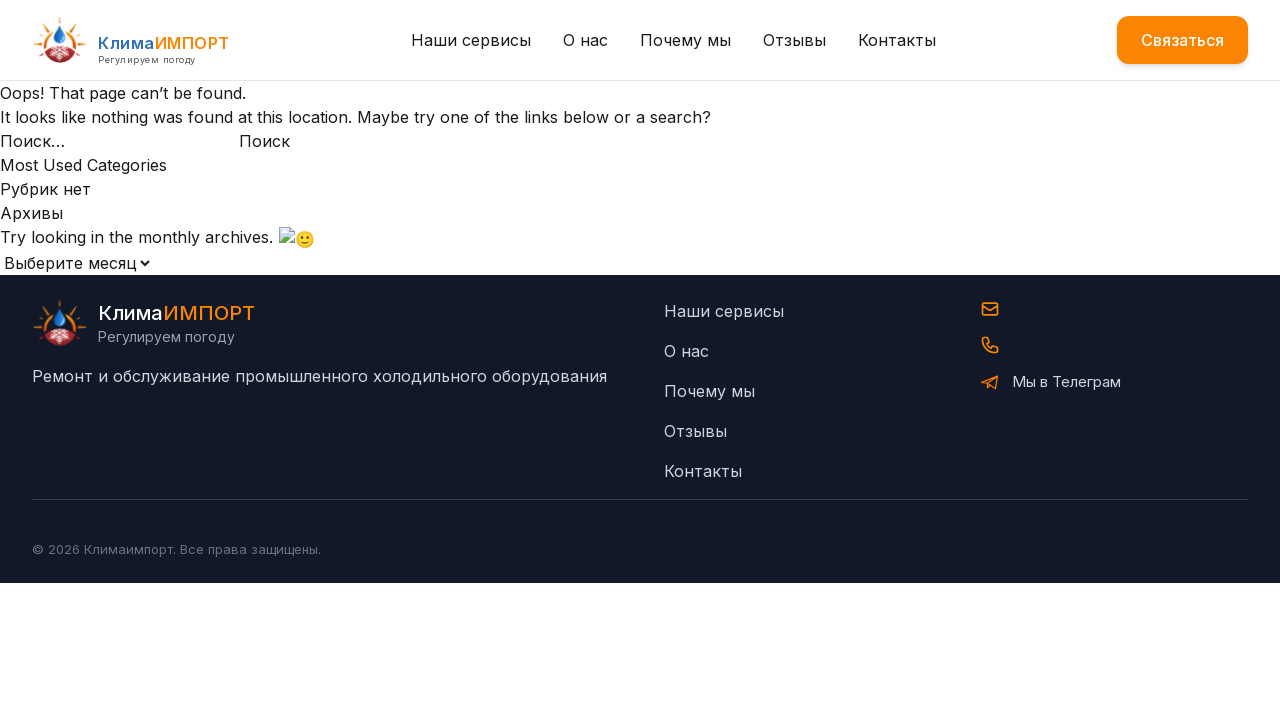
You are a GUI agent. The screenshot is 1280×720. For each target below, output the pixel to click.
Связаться (1182, 40)
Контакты (897, 40)
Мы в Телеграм (1066, 379)
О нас (585, 40)
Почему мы (685, 40)
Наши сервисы (471, 40)
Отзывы (794, 40)
